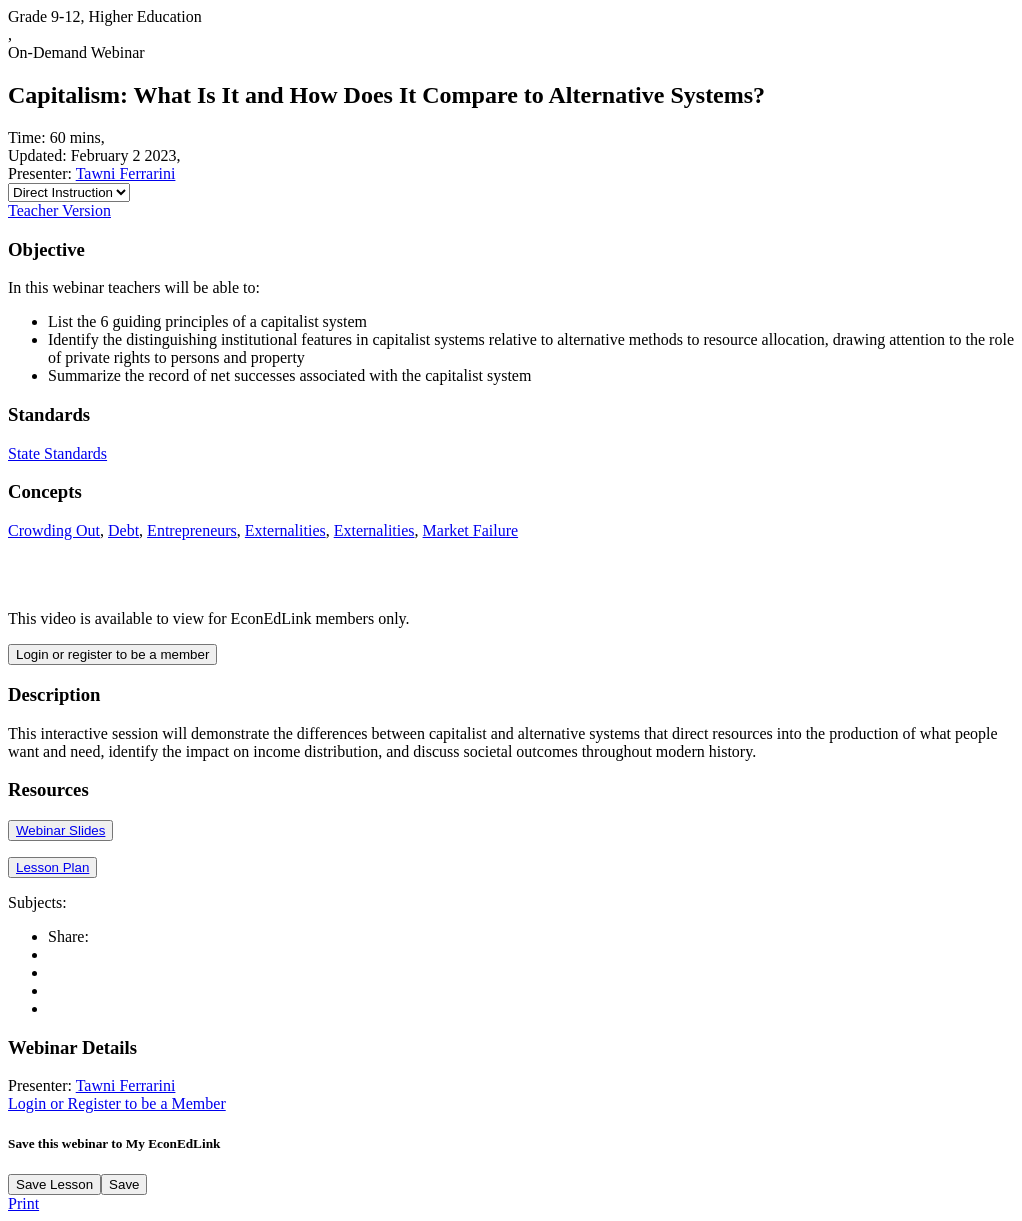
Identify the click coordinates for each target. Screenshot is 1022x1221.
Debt (123, 530)
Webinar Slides (60, 830)
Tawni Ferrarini (126, 173)
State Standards (57, 453)
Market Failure (471, 530)
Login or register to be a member (112, 654)
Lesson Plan (52, 867)
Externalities (285, 530)
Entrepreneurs (192, 530)
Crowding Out (54, 530)
